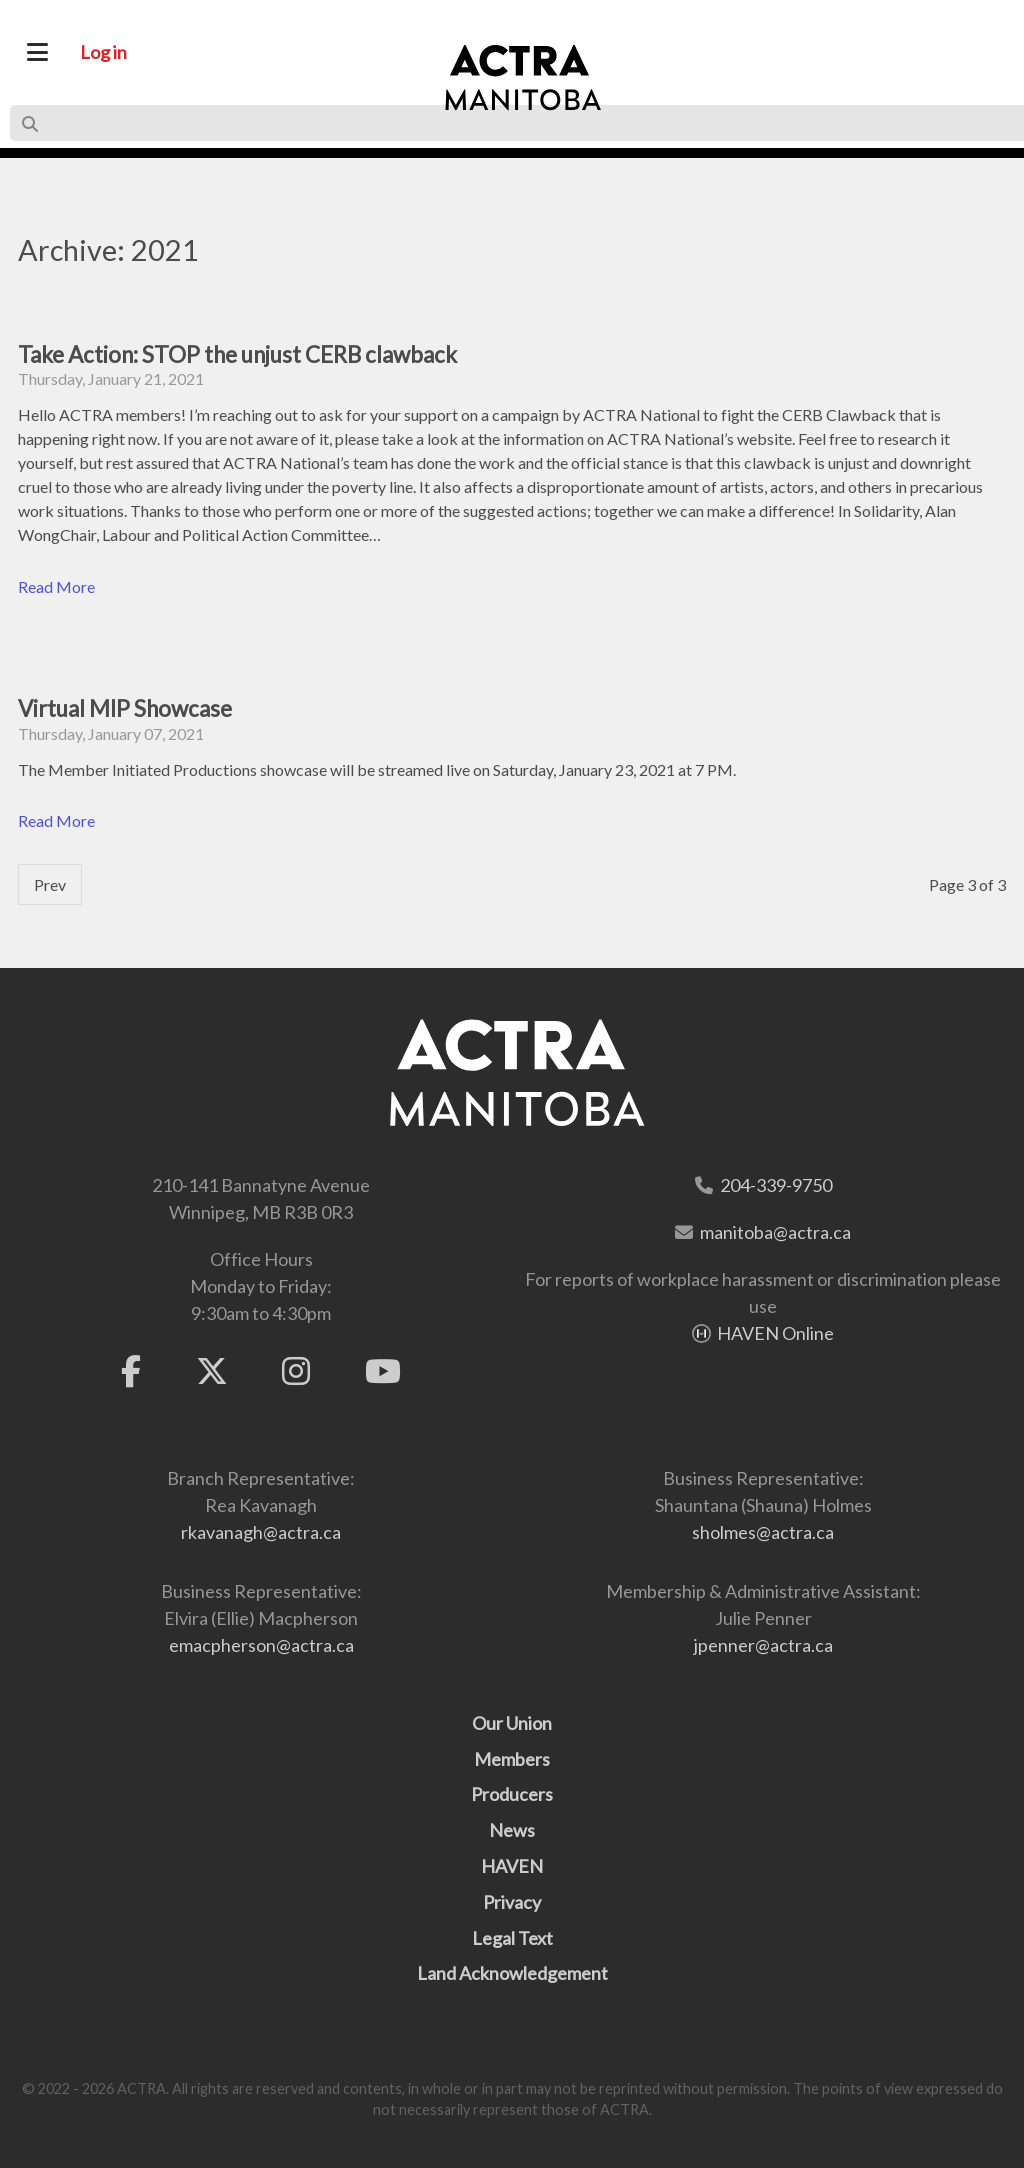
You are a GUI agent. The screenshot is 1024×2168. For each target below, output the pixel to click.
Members (512, 1759)
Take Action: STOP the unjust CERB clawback (237, 354)
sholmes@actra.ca (763, 1532)
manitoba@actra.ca (775, 1232)
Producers (512, 1794)
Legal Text (512, 1938)
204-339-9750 (776, 1185)
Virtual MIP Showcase (125, 708)
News (512, 1830)
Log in (103, 52)
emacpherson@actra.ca (261, 1645)
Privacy (512, 1902)
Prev (50, 884)
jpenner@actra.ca (763, 1645)
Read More (56, 586)
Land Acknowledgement (512, 1973)
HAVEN (512, 1866)
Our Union (512, 1723)
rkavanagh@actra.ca (261, 1532)
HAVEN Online (775, 1333)
